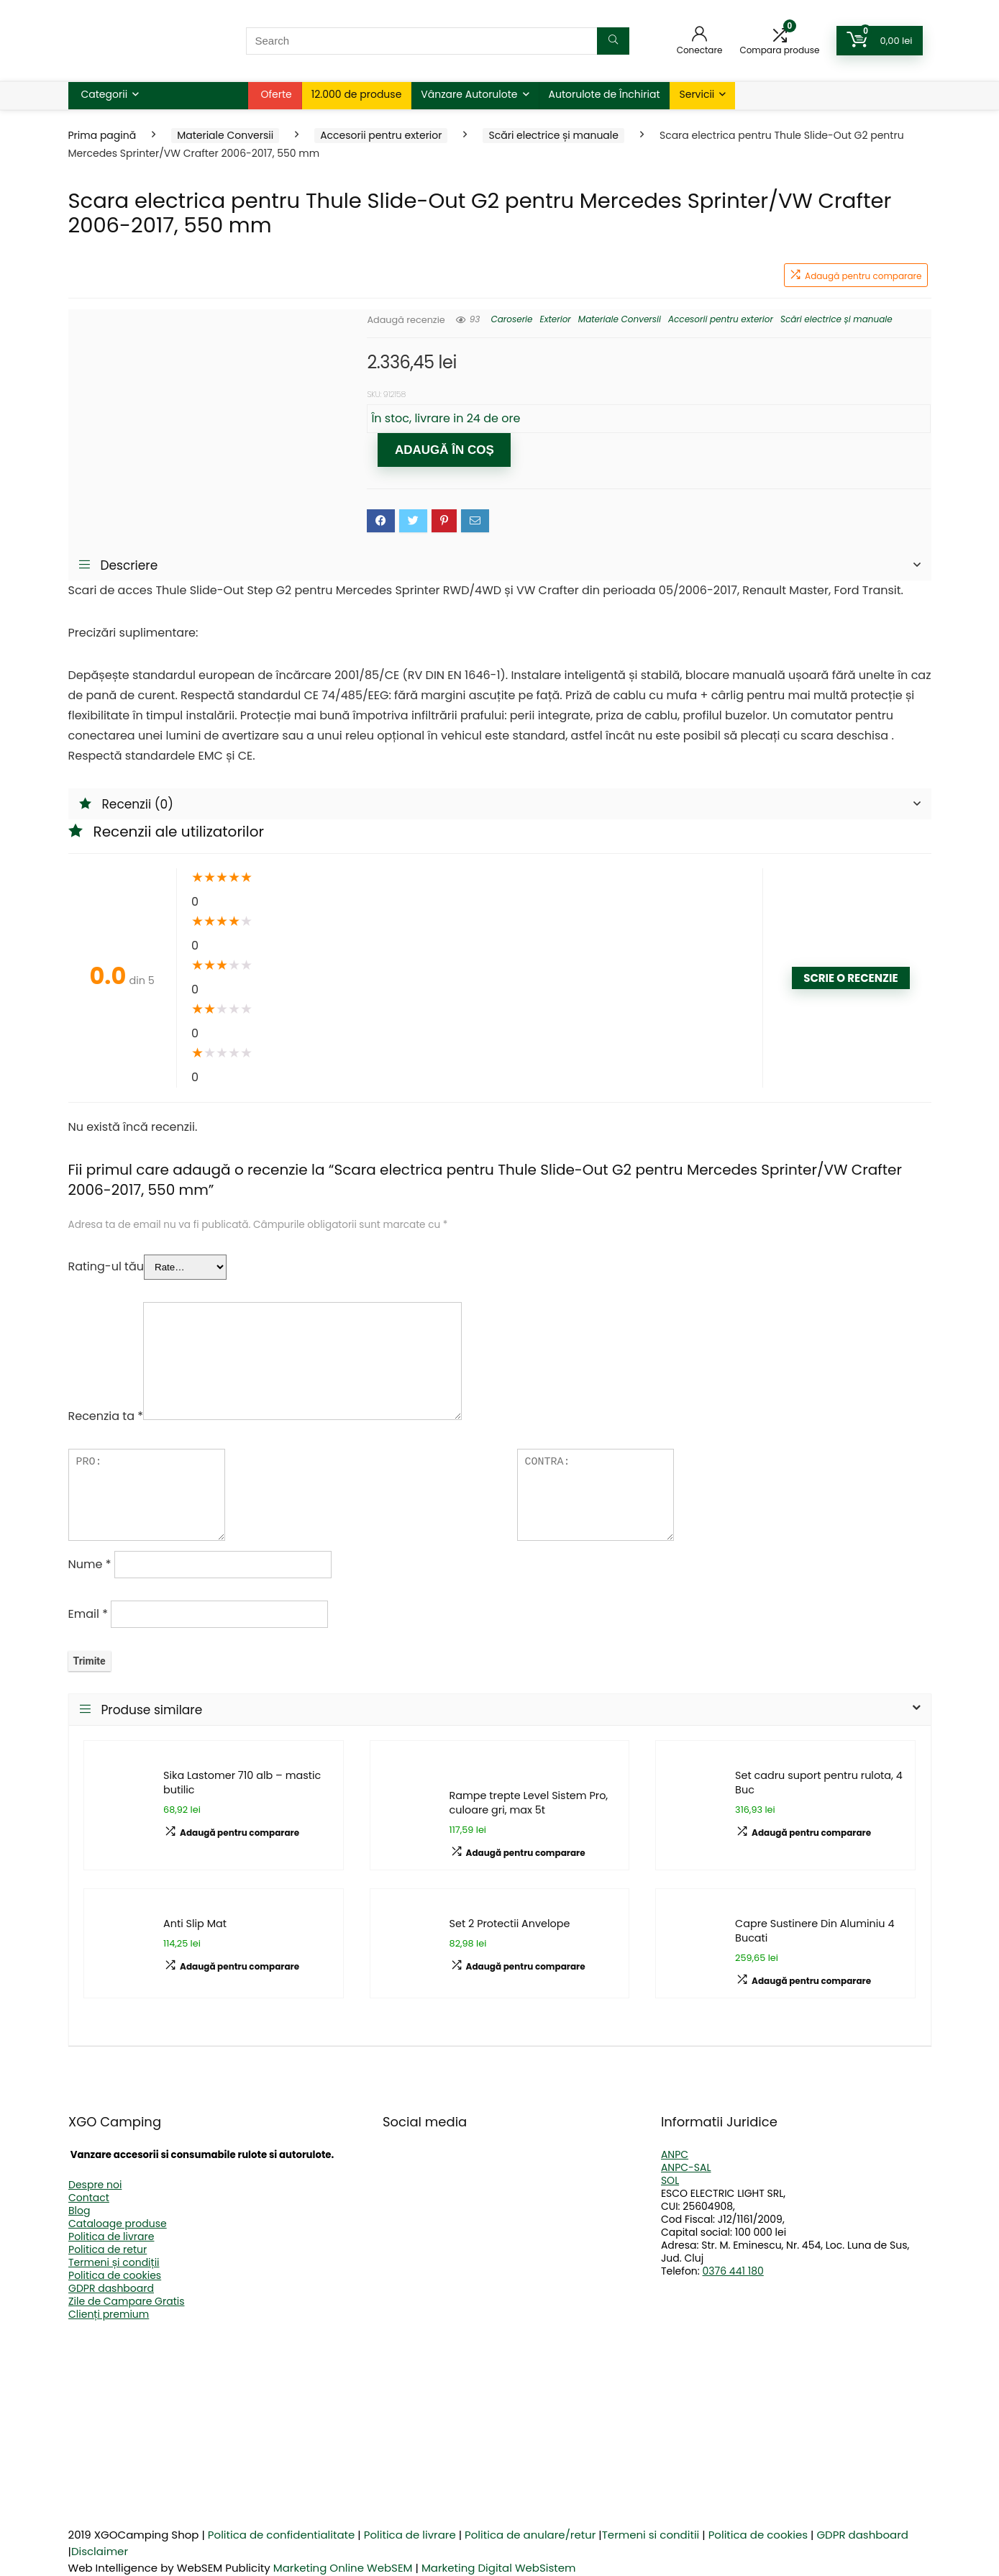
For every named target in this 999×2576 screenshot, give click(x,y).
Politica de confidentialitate (281, 2534)
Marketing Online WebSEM (343, 2567)
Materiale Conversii (225, 135)
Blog (79, 2210)
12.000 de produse (356, 94)
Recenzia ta (106, 1416)
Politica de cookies (114, 2275)
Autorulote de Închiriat (604, 94)
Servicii (696, 94)
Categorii (104, 94)
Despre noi (95, 2184)
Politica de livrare (111, 2236)
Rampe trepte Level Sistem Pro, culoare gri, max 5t (529, 1802)
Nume (89, 1564)
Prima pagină (102, 135)
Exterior (555, 319)
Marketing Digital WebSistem (498, 2567)
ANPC (674, 2154)
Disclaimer (99, 2551)
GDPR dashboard (111, 2288)
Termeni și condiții (114, 2262)
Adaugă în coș (444, 450)
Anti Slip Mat (195, 1923)
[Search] (613, 41)
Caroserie (511, 319)
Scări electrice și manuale (553, 135)
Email (88, 1614)
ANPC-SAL (686, 2167)
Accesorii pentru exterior (381, 135)
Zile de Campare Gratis (126, 2301)
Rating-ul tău (106, 1266)
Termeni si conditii (651, 2534)
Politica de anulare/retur (530, 2534)
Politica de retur (107, 2249)
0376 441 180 (733, 2271)
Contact (88, 2197)
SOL (670, 2180)
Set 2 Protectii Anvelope (510, 1923)
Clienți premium (108, 2314)
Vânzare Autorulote (469, 94)
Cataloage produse (117, 2223)
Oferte (276, 94)
